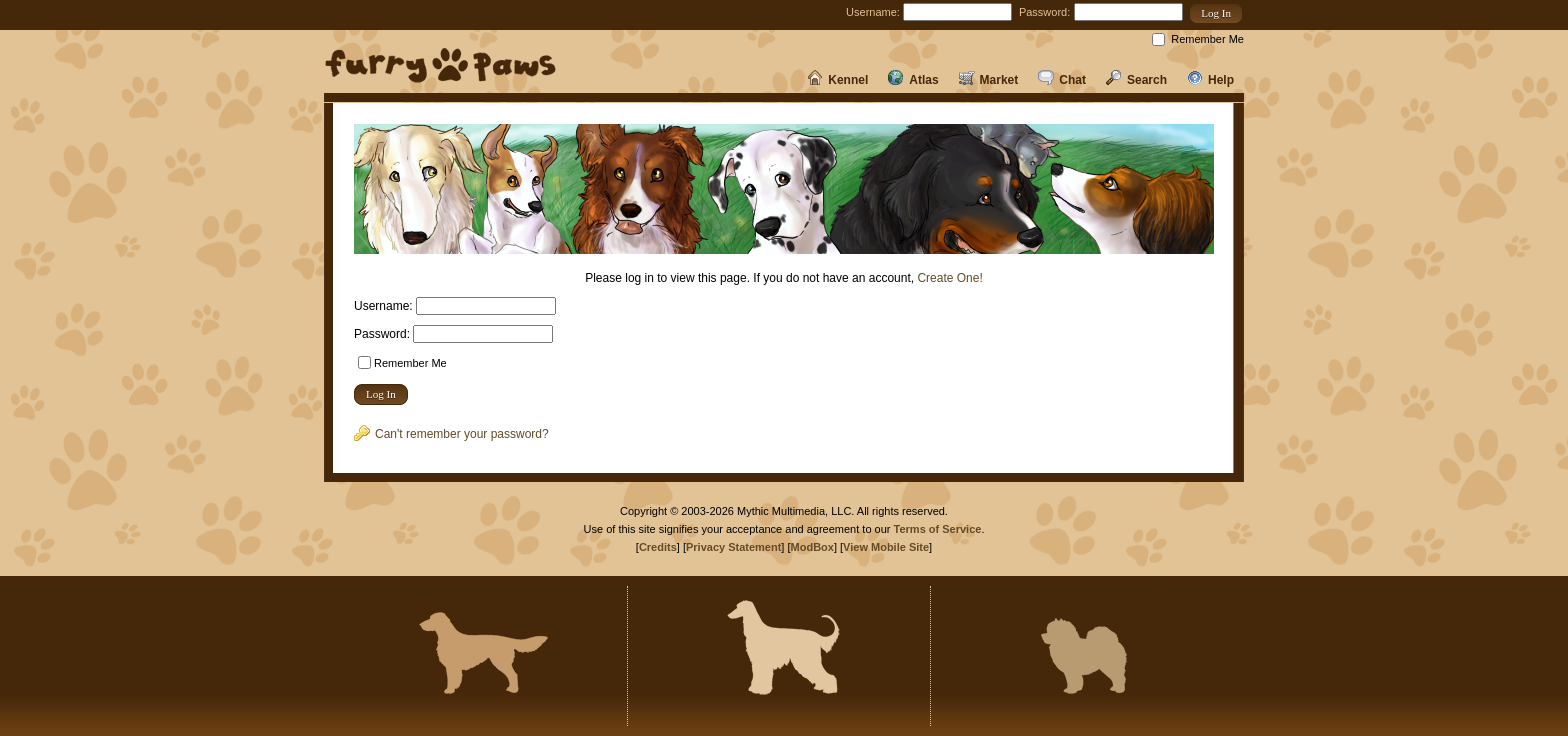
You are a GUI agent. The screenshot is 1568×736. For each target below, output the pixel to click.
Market (989, 80)
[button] (1216, 13)
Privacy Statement (733, 547)
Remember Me (1207, 39)
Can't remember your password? (451, 434)
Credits (658, 547)
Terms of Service (938, 529)
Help (1210, 80)
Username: (873, 12)
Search (1136, 80)
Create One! (949, 278)
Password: (1044, 12)
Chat (1062, 80)
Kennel (837, 80)
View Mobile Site (886, 547)
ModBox (812, 547)
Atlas (913, 80)
